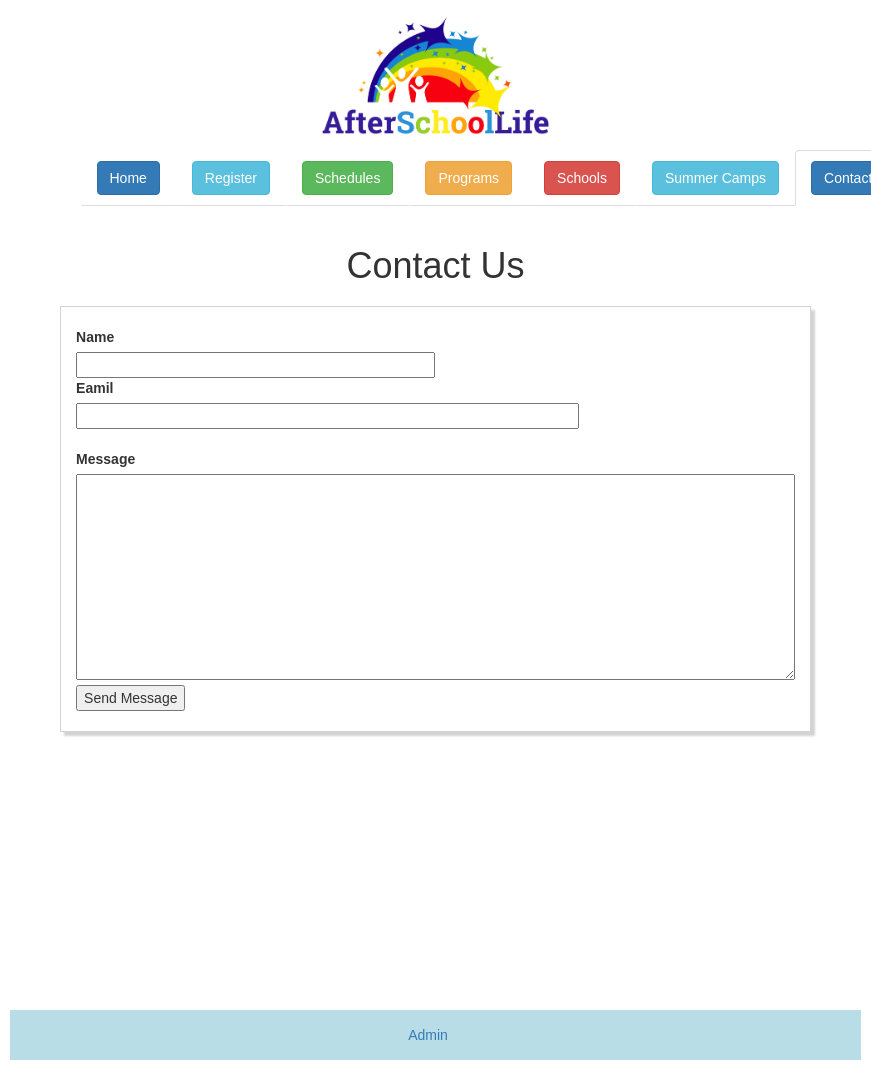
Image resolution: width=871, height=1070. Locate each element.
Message (105, 459)
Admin (428, 1035)
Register (231, 178)
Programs (468, 178)
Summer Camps (715, 178)
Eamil (94, 388)
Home (128, 178)
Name (95, 337)
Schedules (347, 178)
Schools (582, 178)
